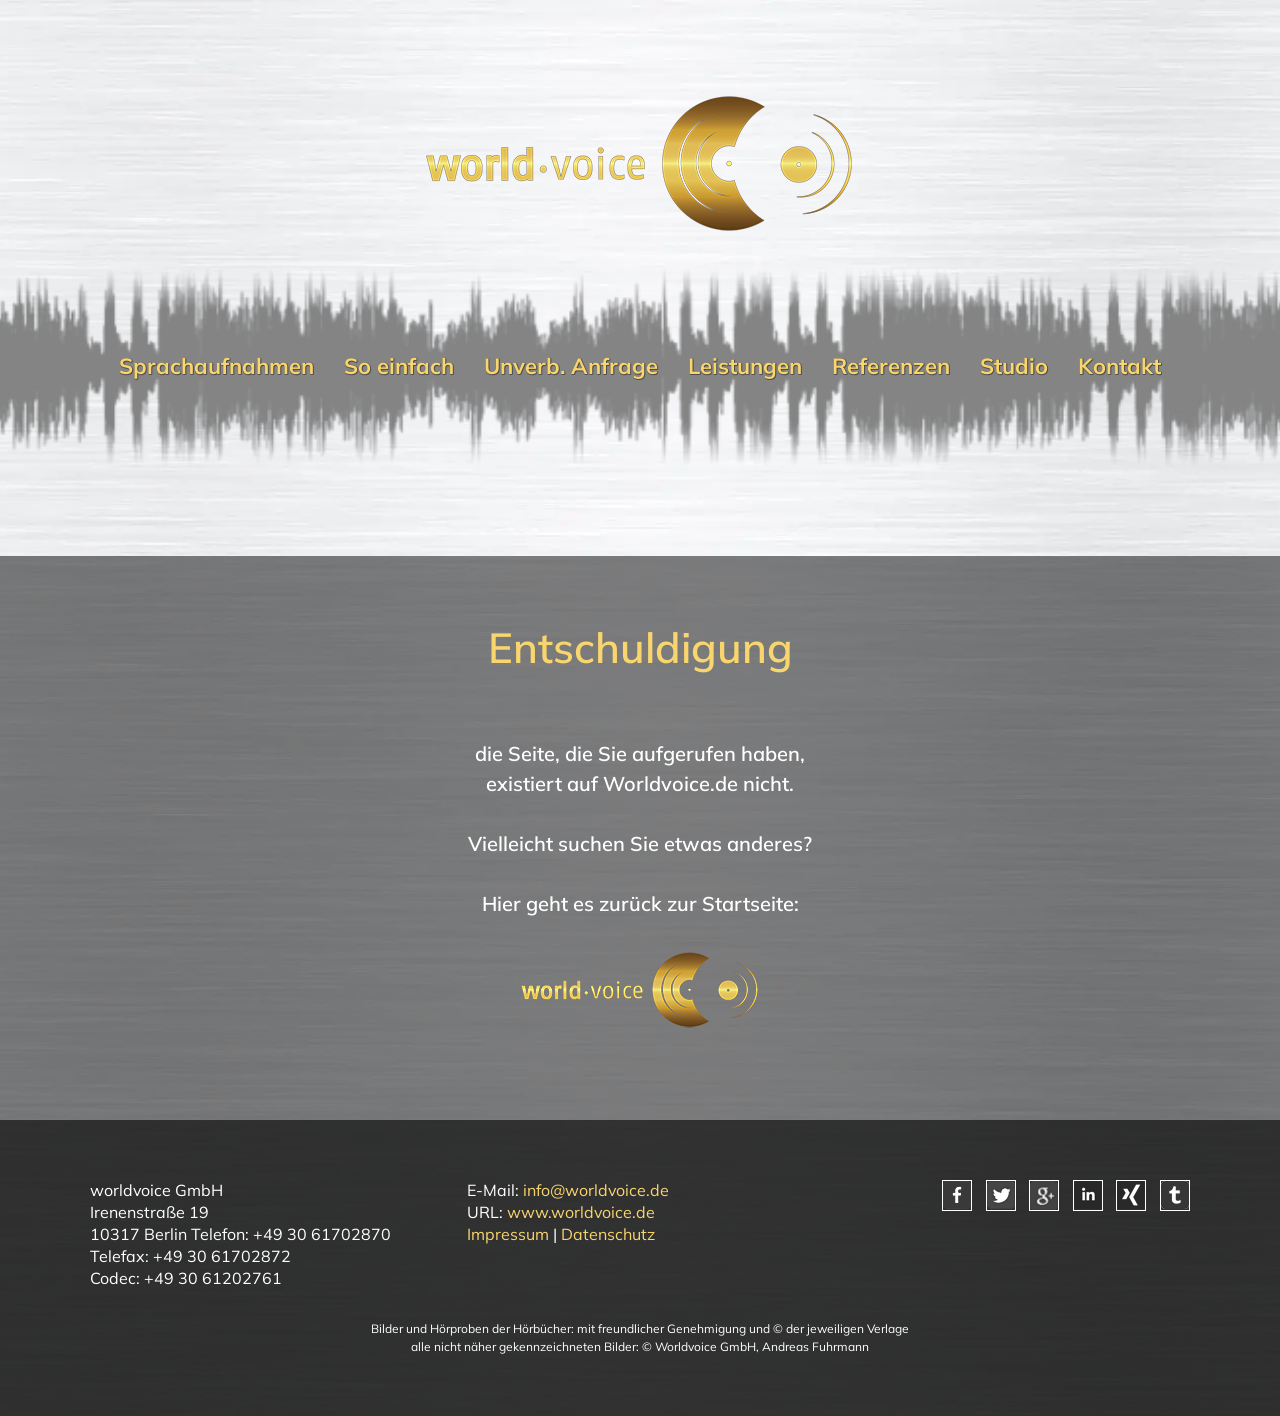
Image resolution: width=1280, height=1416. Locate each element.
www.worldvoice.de (581, 1212)
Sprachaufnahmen (216, 366)
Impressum (508, 1234)
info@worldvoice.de (596, 1190)
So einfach (399, 366)
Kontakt (1119, 366)
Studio (1014, 366)
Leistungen (745, 366)
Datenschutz (608, 1234)
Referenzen (891, 366)
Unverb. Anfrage (571, 366)
